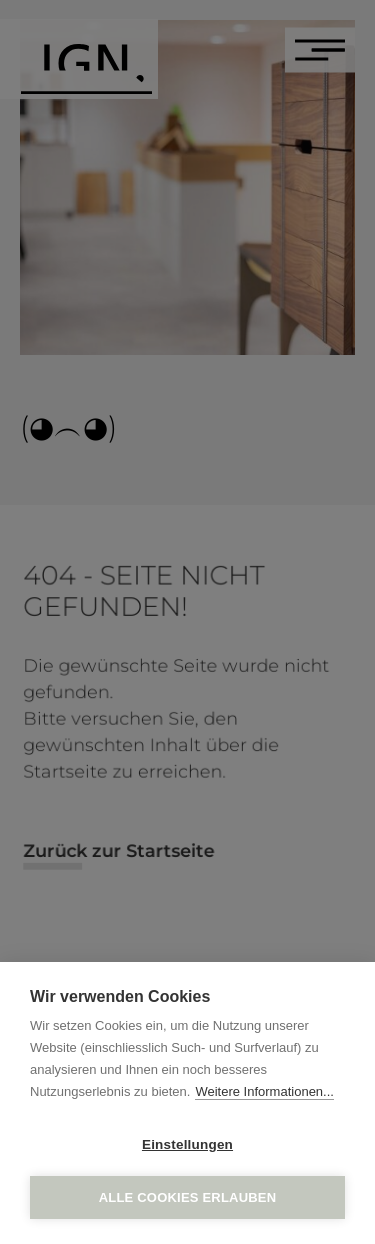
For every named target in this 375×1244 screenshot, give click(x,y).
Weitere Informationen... (264, 1091)
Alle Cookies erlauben (188, 1197)
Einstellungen (187, 1144)
